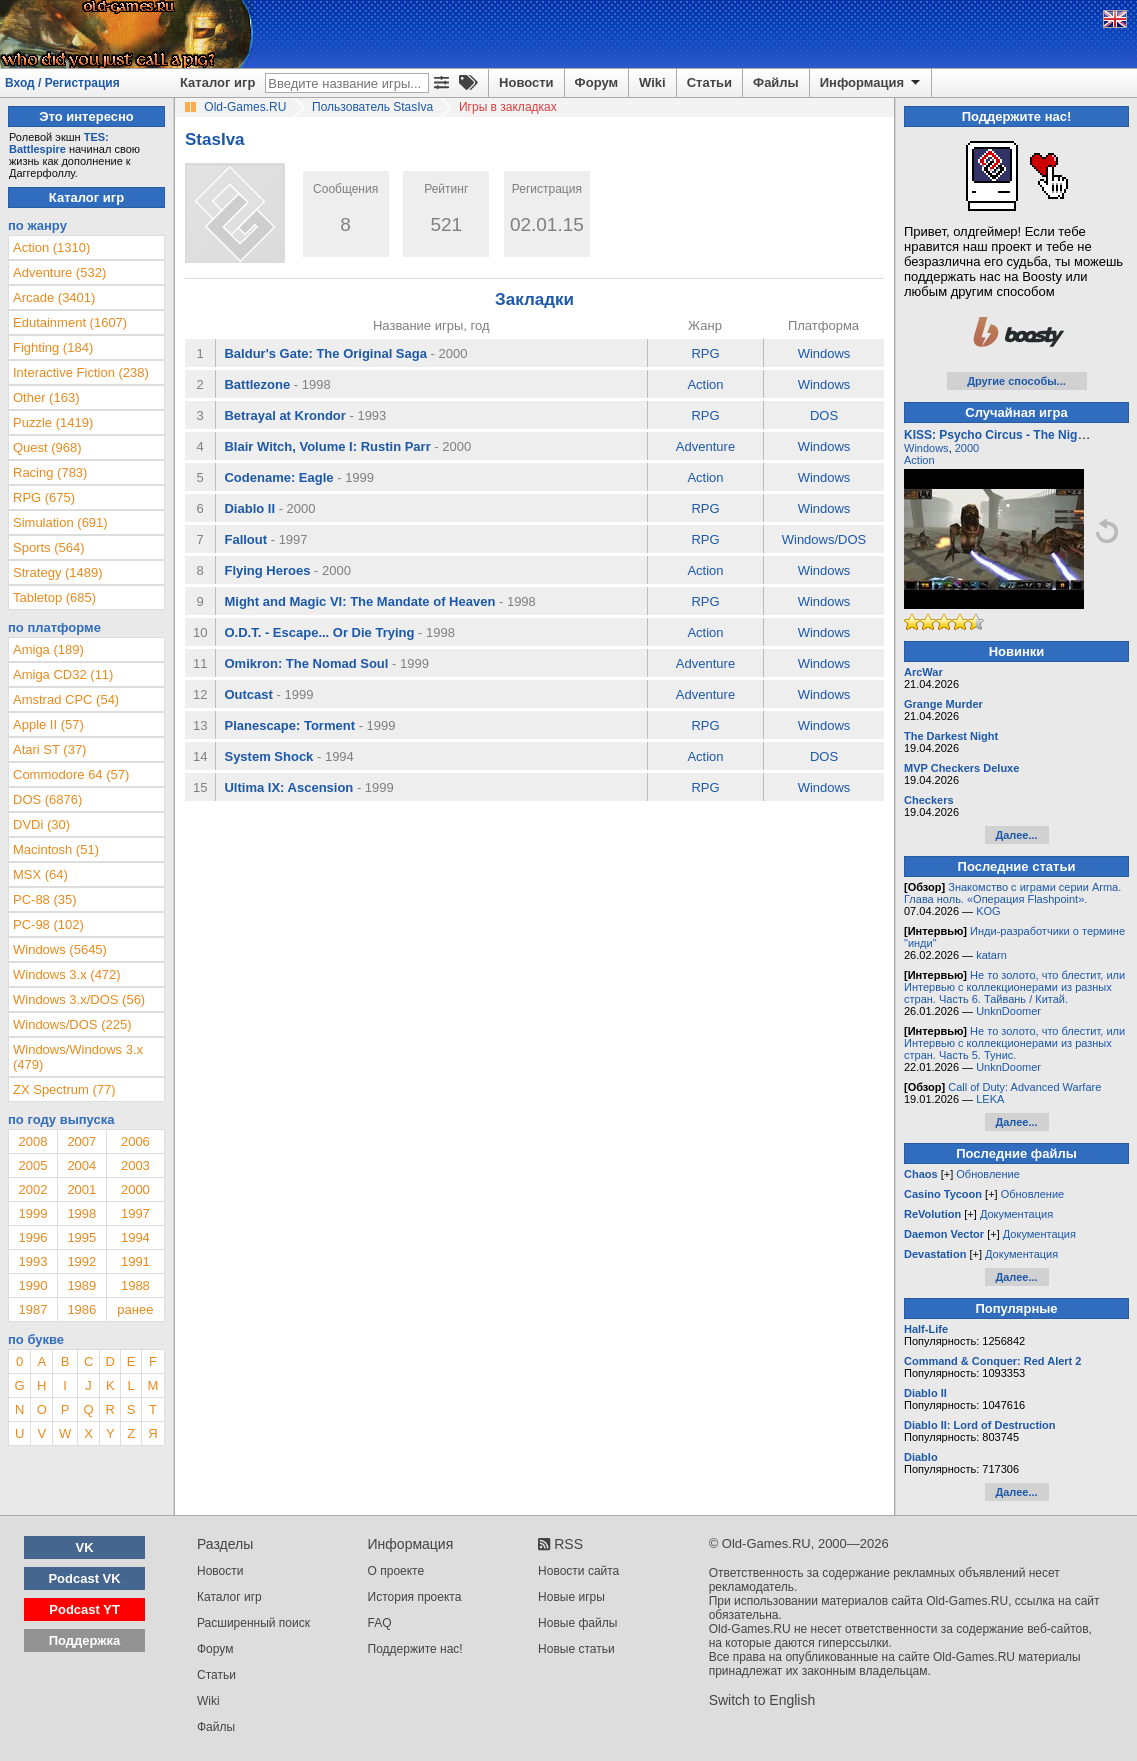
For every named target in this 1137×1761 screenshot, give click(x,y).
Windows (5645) (60, 949)
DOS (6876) (47, 799)
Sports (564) (49, 547)
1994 (135, 1237)
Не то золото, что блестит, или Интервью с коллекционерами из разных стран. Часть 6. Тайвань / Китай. (1014, 987)
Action (705, 384)
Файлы (776, 82)
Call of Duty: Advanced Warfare (1024, 1087)
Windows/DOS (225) (72, 1024)
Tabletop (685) (54, 597)
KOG (988, 911)
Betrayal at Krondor (284, 415)
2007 (81, 1141)
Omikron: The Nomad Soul (306, 663)
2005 (32, 1165)
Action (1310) (51, 247)
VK (85, 1547)
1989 (81, 1285)
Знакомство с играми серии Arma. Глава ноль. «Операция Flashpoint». (1012, 893)
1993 (32, 1261)
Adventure (705, 446)
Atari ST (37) (49, 749)
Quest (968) (47, 447)
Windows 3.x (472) (67, 974)
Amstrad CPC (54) (66, 699)
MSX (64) (40, 874)
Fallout (245, 539)
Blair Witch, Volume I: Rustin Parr (327, 446)
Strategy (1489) (58, 572)
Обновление (988, 1174)
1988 (135, 1285)
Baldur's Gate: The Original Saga (325, 353)
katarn (991, 955)
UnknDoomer (1008, 1011)
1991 (135, 1261)
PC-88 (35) (45, 899)
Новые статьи (576, 1649)
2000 (135, 1189)
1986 (81, 1309)
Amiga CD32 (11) (63, 674)
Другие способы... (1016, 381)
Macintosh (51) (56, 849)
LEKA (990, 1099)
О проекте (396, 1571)
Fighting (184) (53, 347)
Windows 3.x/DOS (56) (79, 999)
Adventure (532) (59, 272)
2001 (81, 1189)
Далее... (1016, 835)
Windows (824, 353)
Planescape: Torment (289, 725)
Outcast (248, 694)
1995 (81, 1237)
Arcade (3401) (54, 297)
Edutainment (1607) (70, 322)
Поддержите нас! (415, 1649)
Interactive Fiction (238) (81, 372)
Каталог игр (217, 82)
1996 (32, 1237)
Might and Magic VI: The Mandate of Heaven (359, 601)
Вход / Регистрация (62, 83)
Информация (871, 83)
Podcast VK (84, 1578)
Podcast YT (84, 1609)
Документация (1016, 1214)
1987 (32, 1309)
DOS (824, 415)
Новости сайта (578, 1571)
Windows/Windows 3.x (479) (78, 1057)
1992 (81, 1261)
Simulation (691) (60, 522)
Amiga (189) (48, 649)
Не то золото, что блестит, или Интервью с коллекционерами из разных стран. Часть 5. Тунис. (1014, 1043)
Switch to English (762, 1700)
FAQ (380, 1623)
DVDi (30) (41, 824)
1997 (135, 1213)
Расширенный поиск (253, 1623)
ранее (135, 1309)
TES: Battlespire (59, 143)
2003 (135, 1165)
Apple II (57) (48, 724)
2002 (32, 1189)
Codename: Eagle (278, 477)
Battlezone (257, 384)
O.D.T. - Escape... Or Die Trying (319, 632)
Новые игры (571, 1597)
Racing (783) (50, 472)
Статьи (709, 82)
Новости (526, 82)
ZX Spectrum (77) (64, 1089)
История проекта (415, 1597)
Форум (596, 82)
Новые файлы (577, 1623)
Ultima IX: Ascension (288, 787)
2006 (135, 1141)
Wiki (652, 82)
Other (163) (46, 397)
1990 (32, 1285)
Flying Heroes (267, 570)
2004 (81, 1165)
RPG (705, 353)
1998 (81, 1213)
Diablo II (249, 508)
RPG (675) (44, 497)
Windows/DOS (824, 539)
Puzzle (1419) (53, 422)
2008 (32, 1141)
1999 (32, 1213)
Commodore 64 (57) (71, 774)
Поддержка (85, 1640)
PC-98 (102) (48, 924)
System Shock (268, 756)
